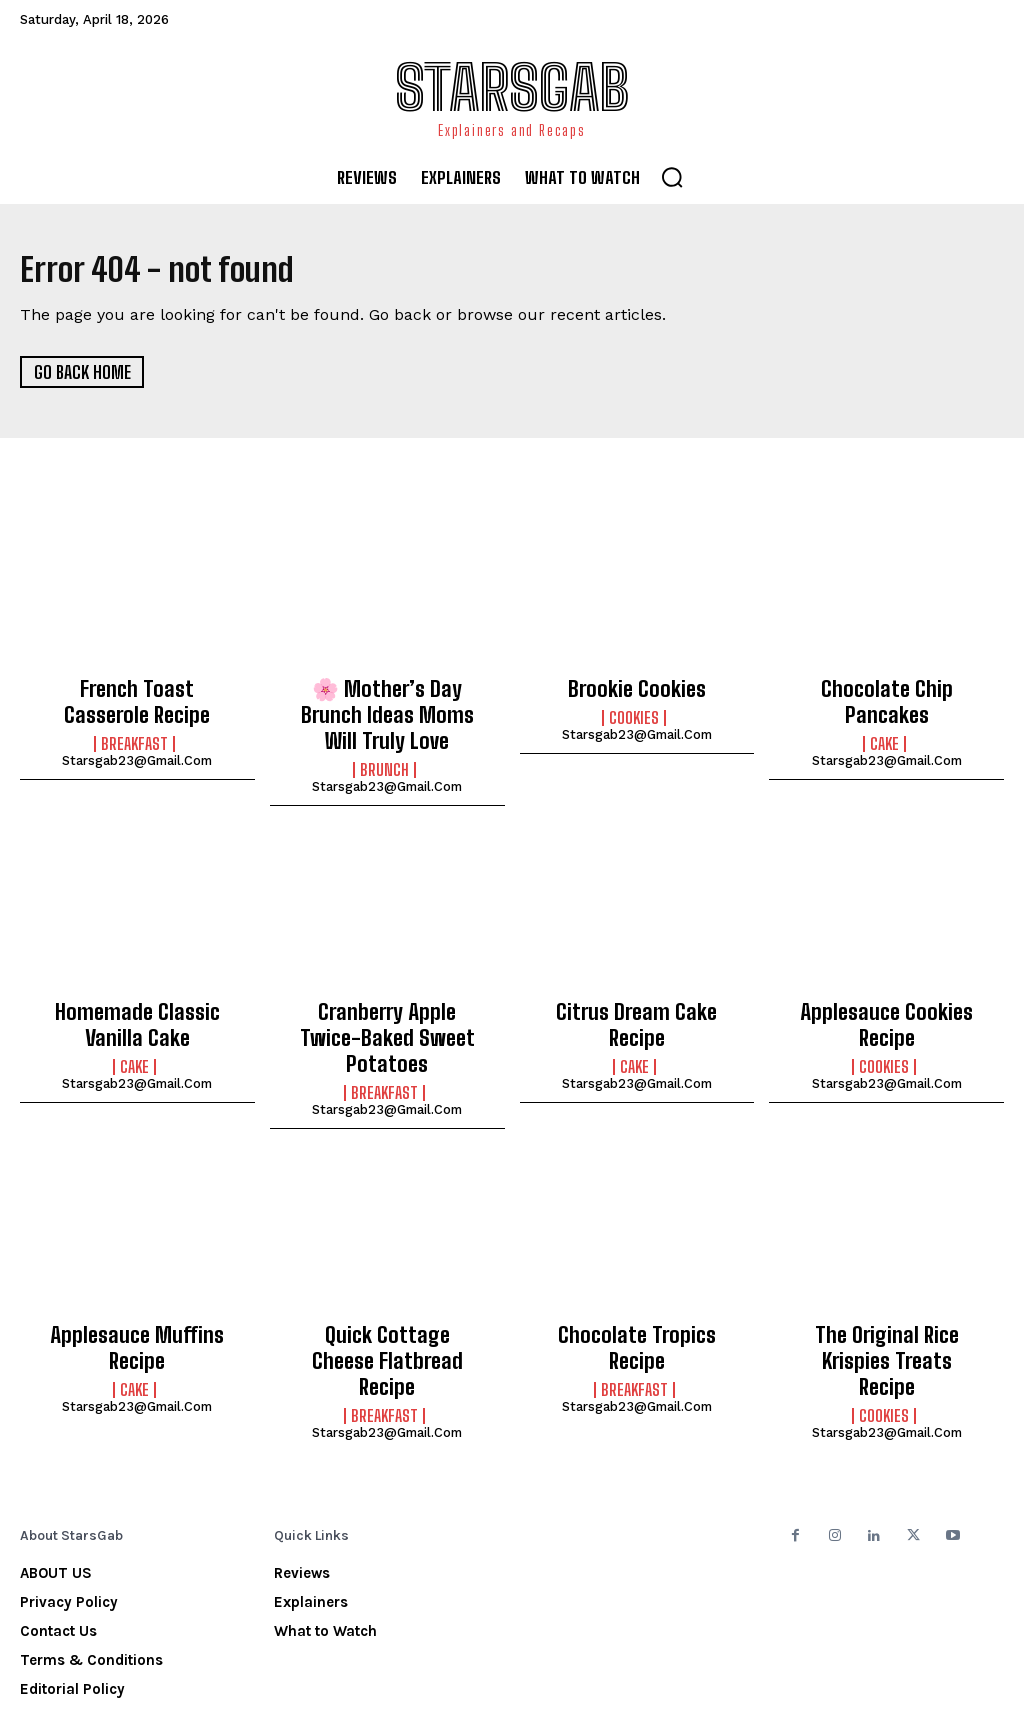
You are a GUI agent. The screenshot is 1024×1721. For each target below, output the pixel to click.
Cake (884, 716)
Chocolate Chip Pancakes (887, 688)
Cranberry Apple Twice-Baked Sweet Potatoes (387, 1009)
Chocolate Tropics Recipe (636, 1286)
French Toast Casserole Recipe (137, 699)
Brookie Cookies (637, 688)
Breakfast (134, 737)
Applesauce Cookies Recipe (887, 1009)
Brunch (384, 759)
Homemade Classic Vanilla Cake (137, 1009)
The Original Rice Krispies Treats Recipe (887, 1297)
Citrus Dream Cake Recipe (636, 998)
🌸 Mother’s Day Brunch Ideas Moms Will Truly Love (387, 709)
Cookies (634, 716)
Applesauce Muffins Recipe (137, 1297)
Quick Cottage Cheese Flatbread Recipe (387, 1297)
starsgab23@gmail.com (137, 753)
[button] (672, 177)
